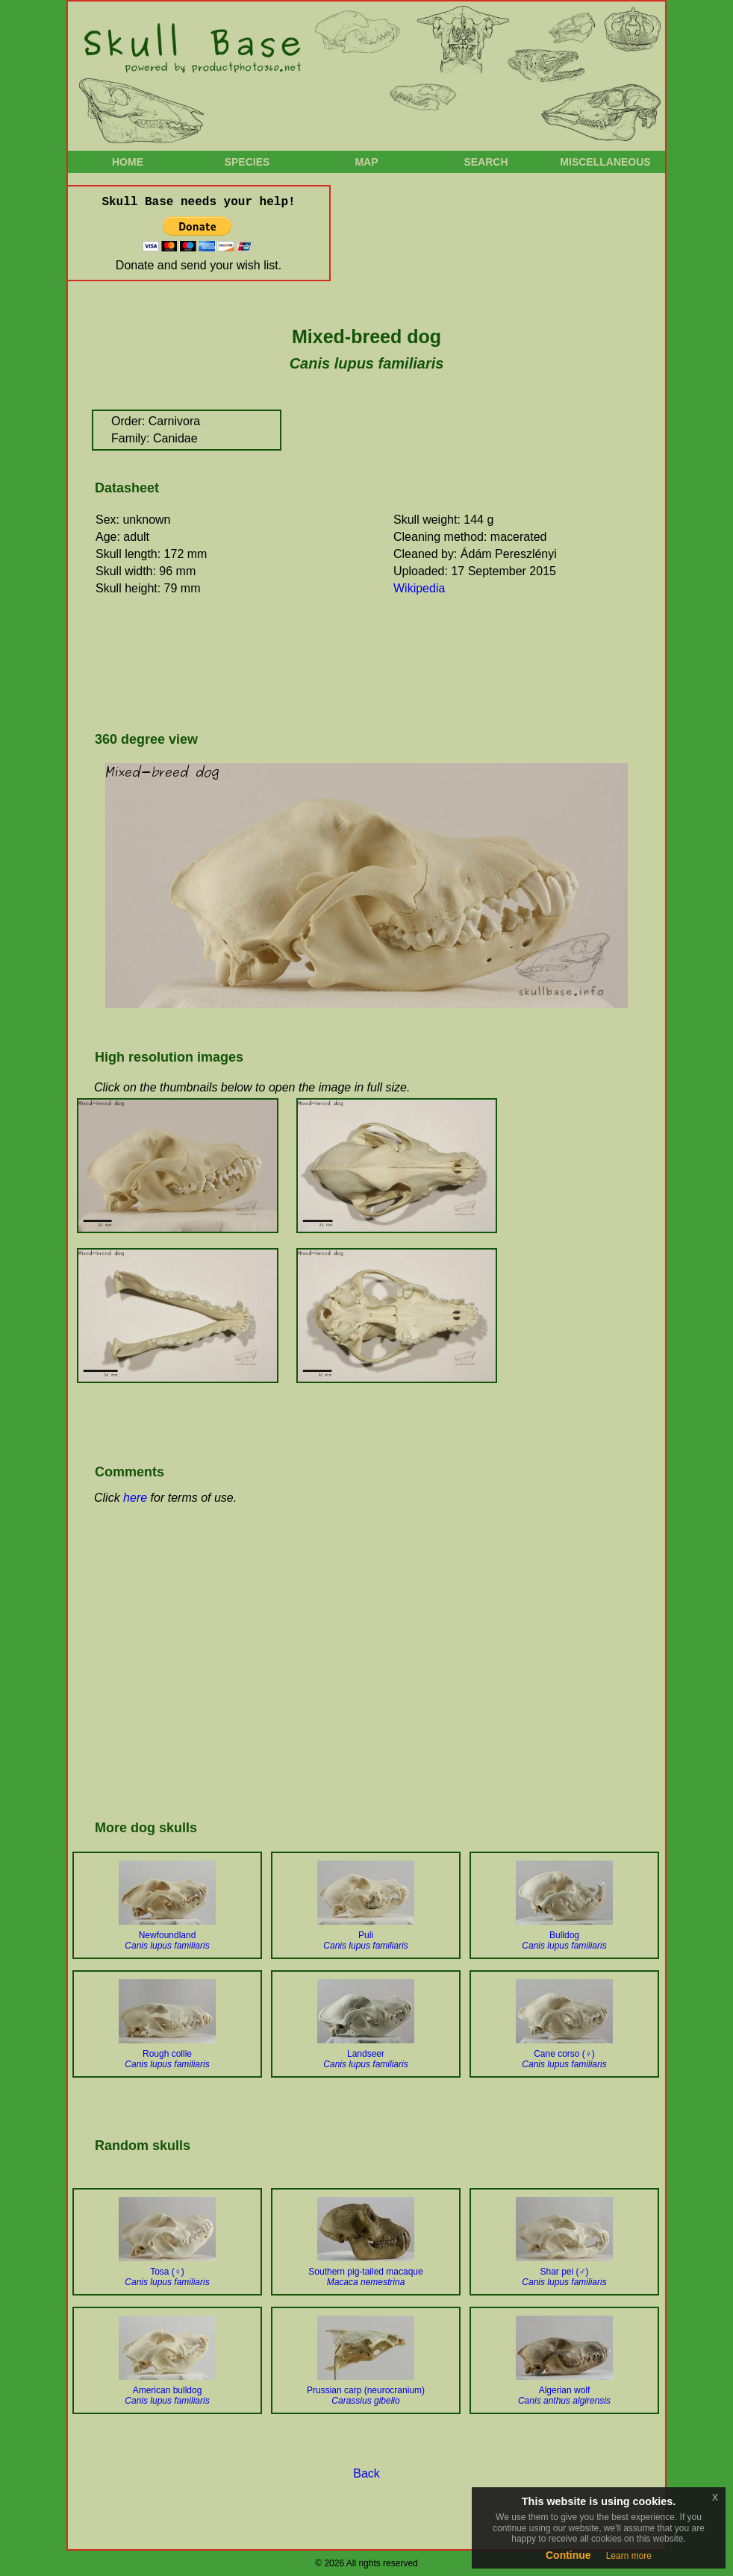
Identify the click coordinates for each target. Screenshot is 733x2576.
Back (366, 2473)
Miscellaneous (605, 162)
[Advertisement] (362, 668)
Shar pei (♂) (564, 2276)
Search (486, 162)
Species (247, 162)
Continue (568, 2555)
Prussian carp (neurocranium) (366, 2395)
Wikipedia (419, 588)
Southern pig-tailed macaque (365, 2276)
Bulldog (564, 1940)
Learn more (629, 2556)
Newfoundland (167, 1940)
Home (127, 162)
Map (366, 162)
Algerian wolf (564, 2395)
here (135, 1497)
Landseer (365, 2059)
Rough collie (167, 2059)
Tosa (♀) (167, 2276)
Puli (365, 1940)
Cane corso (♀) (564, 2059)
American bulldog (167, 2395)
